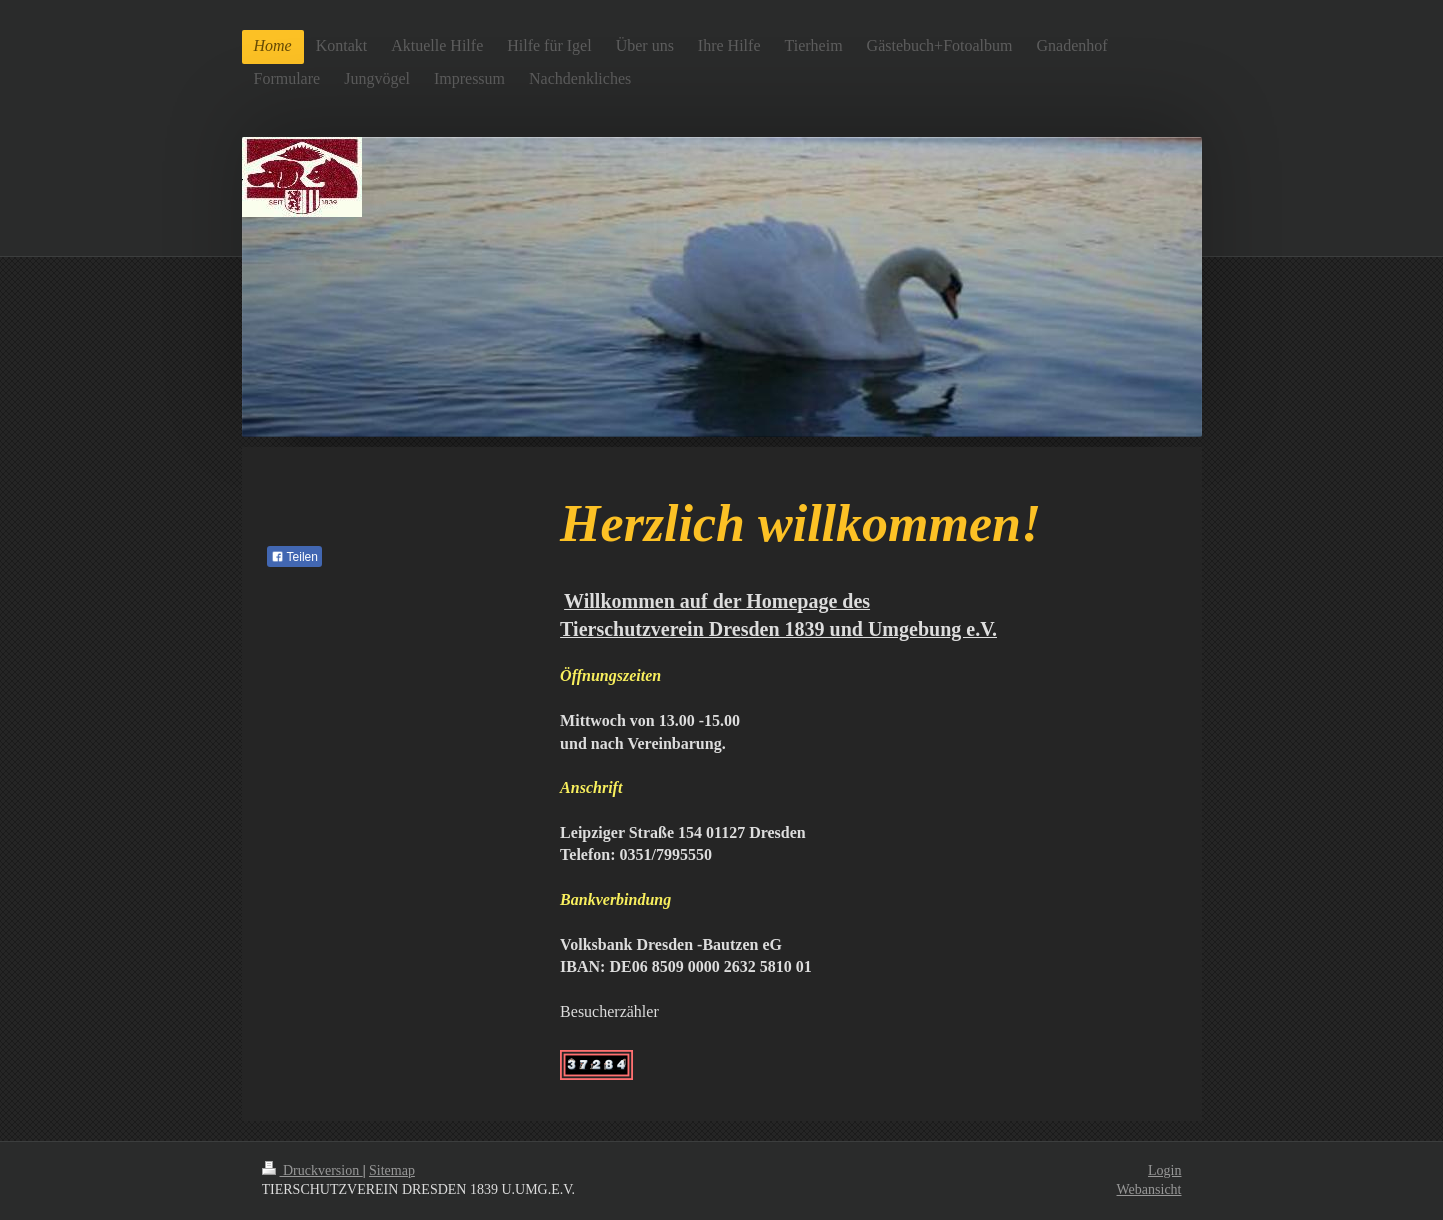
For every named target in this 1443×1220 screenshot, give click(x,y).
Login (1164, 1170)
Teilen (294, 557)
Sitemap (392, 1170)
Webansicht (1149, 1189)
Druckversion (312, 1170)
